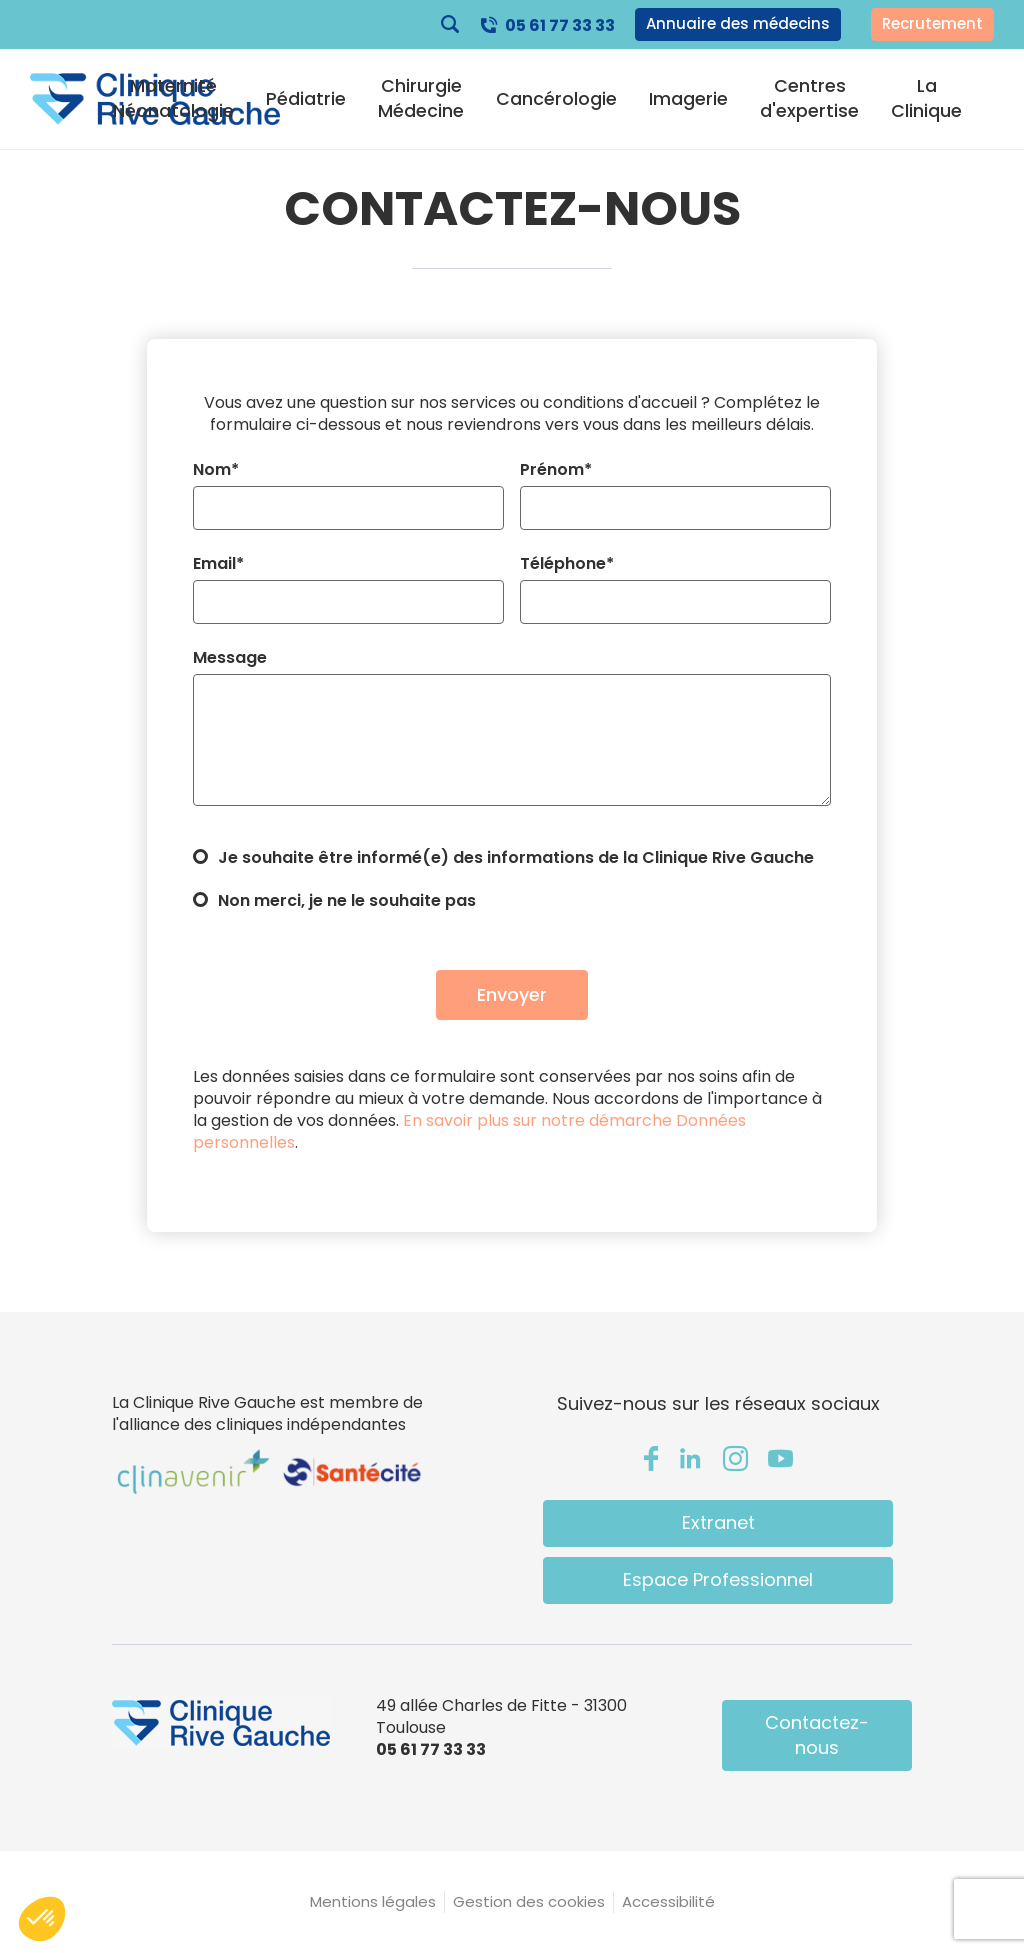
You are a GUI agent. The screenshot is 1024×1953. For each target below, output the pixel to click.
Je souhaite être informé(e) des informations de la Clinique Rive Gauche (516, 858)
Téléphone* (567, 564)
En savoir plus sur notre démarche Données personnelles (469, 1131)
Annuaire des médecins (738, 23)
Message (230, 658)
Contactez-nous (817, 1735)
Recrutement (932, 23)
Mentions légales (373, 1901)
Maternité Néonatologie (173, 98)
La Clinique (926, 98)
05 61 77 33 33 (560, 25)
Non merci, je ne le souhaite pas (347, 901)
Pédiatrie (306, 99)
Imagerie (688, 99)
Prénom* (556, 470)
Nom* (216, 470)
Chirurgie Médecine (421, 98)
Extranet (718, 1522)
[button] (42, 1919)
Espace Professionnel (718, 1579)
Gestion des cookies (529, 1901)
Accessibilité (668, 1901)
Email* (218, 564)
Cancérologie (556, 99)
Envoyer (512, 994)
